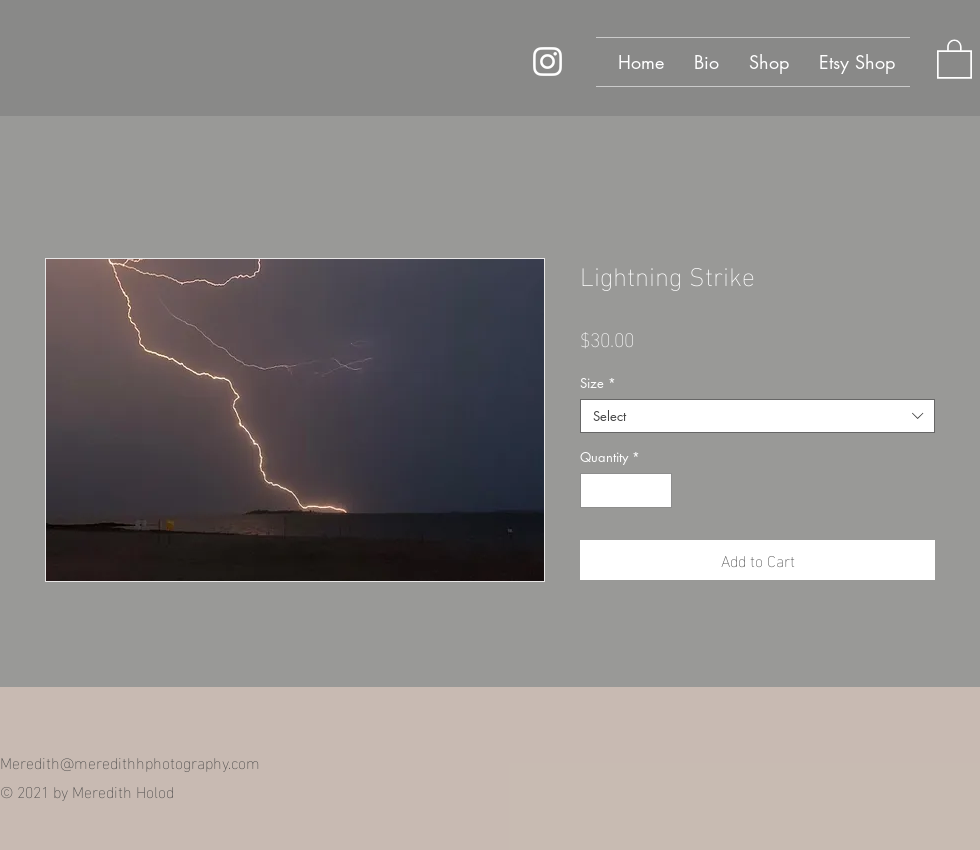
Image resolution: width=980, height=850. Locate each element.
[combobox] (757, 416)
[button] (954, 58)
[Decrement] (595, 491)
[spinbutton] (626, 491)
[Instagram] (547, 61)
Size (598, 383)
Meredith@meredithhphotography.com (130, 761)
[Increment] (658, 491)
